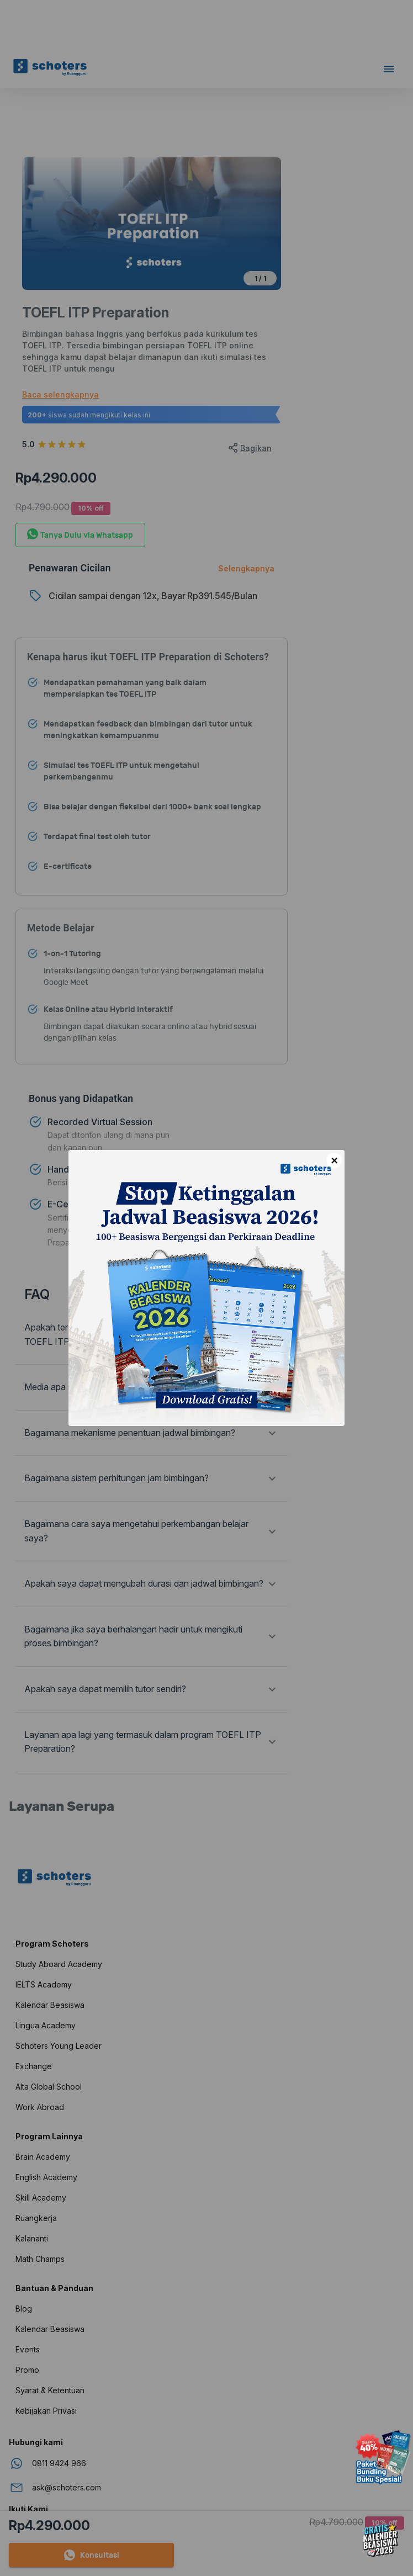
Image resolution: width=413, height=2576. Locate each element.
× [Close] (334, 1160)
